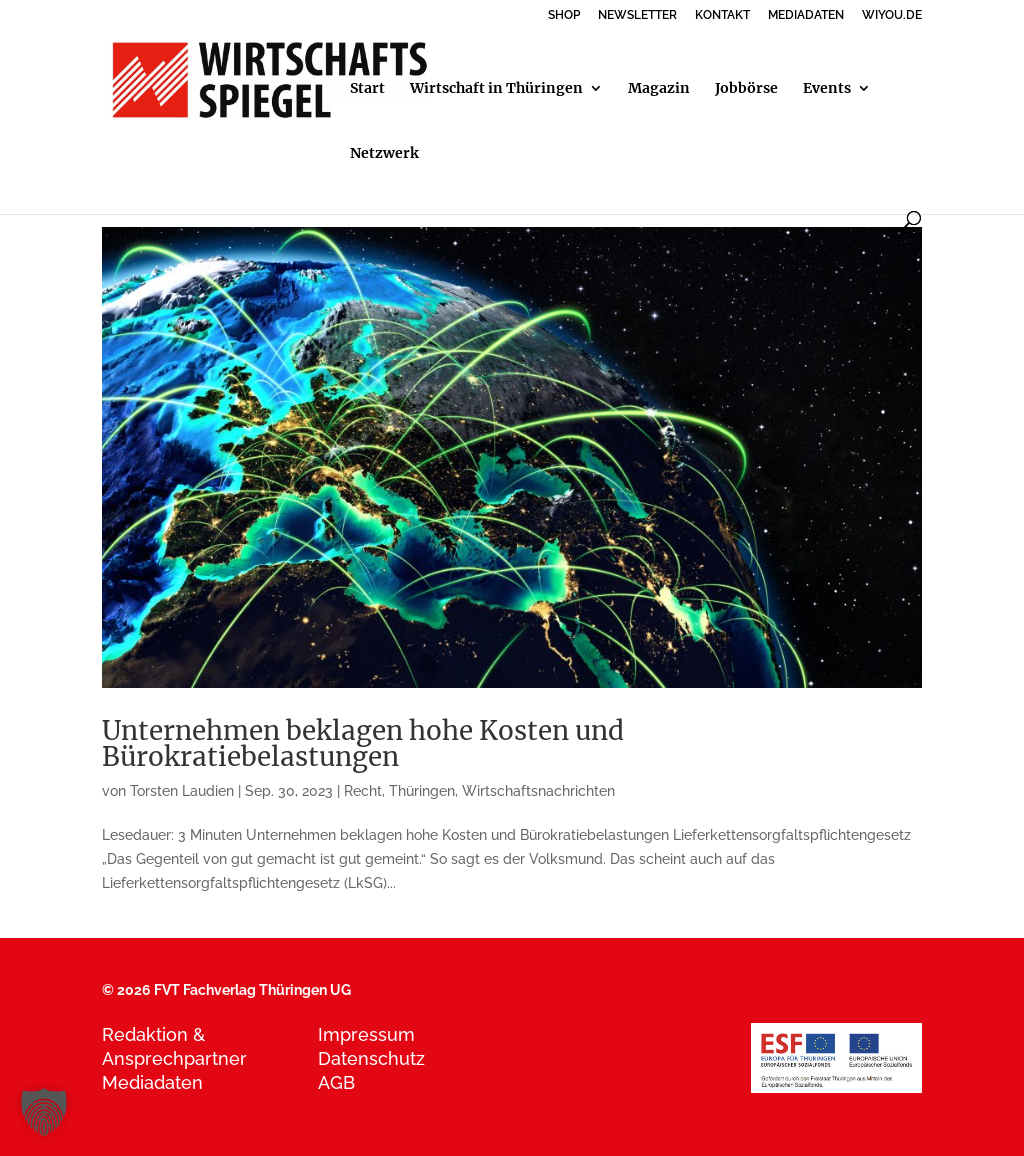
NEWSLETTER (637, 15)
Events (827, 89)
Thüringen (422, 791)
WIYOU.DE (892, 15)
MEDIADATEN (806, 15)
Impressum (366, 1034)
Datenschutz (371, 1058)
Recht (363, 791)
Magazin (659, 89)
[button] (44, 1112)
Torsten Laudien (182, 791)
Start (367, 89)
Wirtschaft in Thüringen (496, 89)
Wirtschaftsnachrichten (538, 791)
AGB (336, 1082)
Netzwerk (384, 154)
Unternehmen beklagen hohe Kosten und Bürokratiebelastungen (363, 743)
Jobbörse (746, 89)
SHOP (564, 15)
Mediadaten (152, 1082)
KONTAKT (722, 15)
